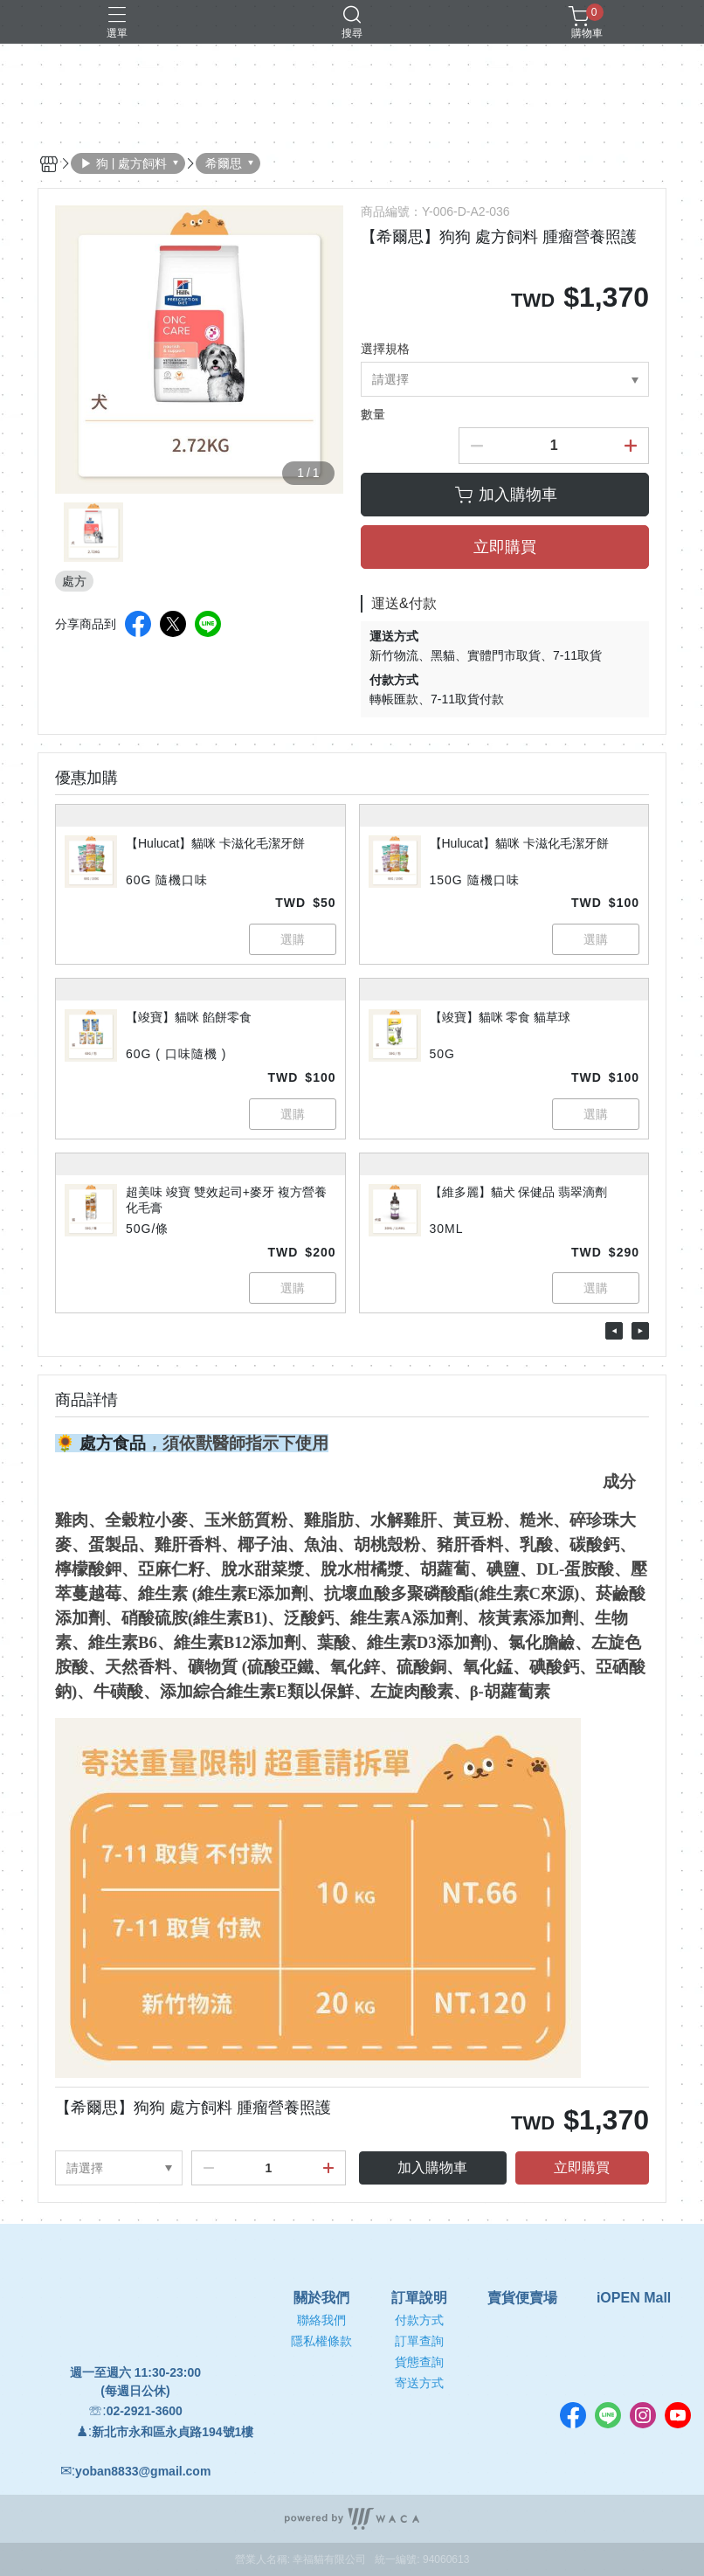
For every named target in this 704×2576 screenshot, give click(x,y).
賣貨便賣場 (522, 2298)
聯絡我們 (321, 2320)
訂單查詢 (419, 2341)
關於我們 (321, 2298)
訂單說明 (419, 2298)
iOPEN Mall (634, 2298)
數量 (373, 414)
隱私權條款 (321, 2341)
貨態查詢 (419, 2362)
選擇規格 (385, 349)
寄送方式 (419, 2383)
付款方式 (419, 2320)
